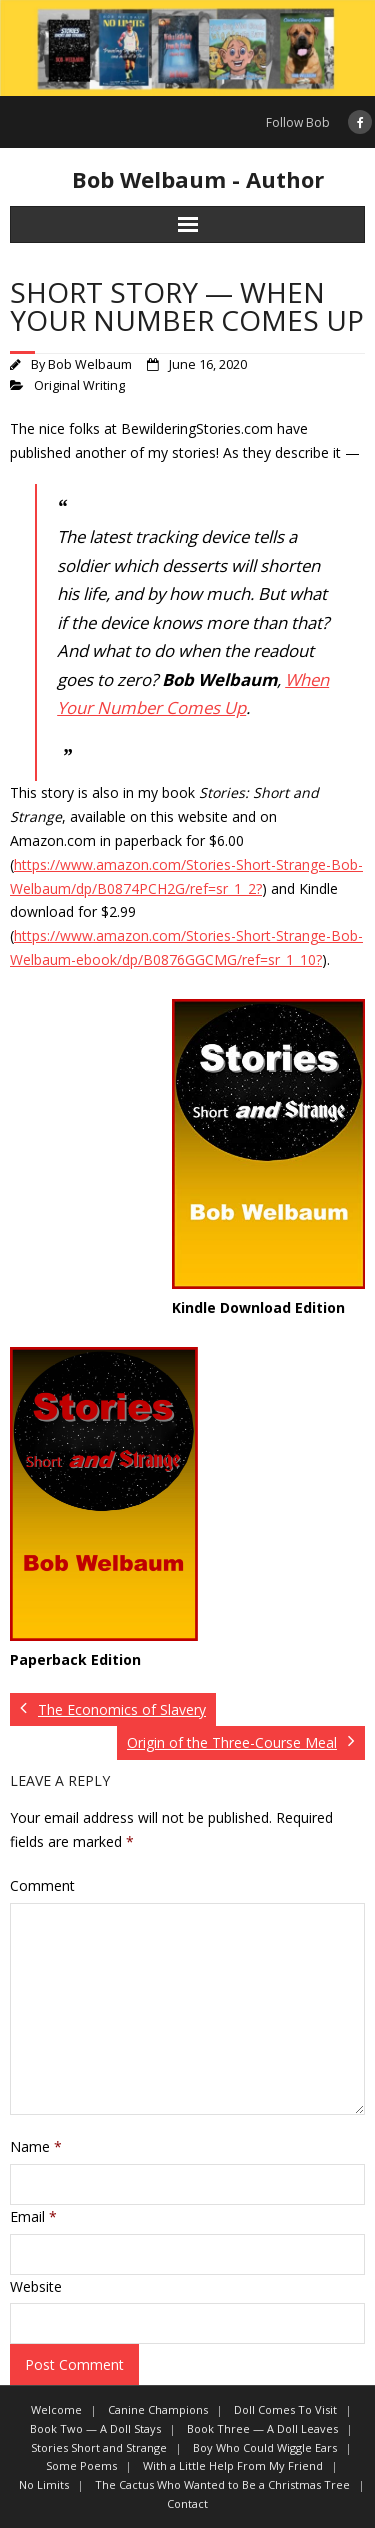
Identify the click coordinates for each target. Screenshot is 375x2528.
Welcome (56, 2409)
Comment (42, 1885)
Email (33, 2216)
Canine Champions (158, 2409)
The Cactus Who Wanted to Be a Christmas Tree (222, 2484)
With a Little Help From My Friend (233, 2465)
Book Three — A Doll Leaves (262, 2428)
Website (36, 2286)
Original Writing (79, 385)
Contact (187, 2503)
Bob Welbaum (90, 364)
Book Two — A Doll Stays (95, 2428)
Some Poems (81, 2465)
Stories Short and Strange (99, 2447)
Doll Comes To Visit (285, 2409)
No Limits (44, 2484)
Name (36, 2146)
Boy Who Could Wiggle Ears (265, 2447)
